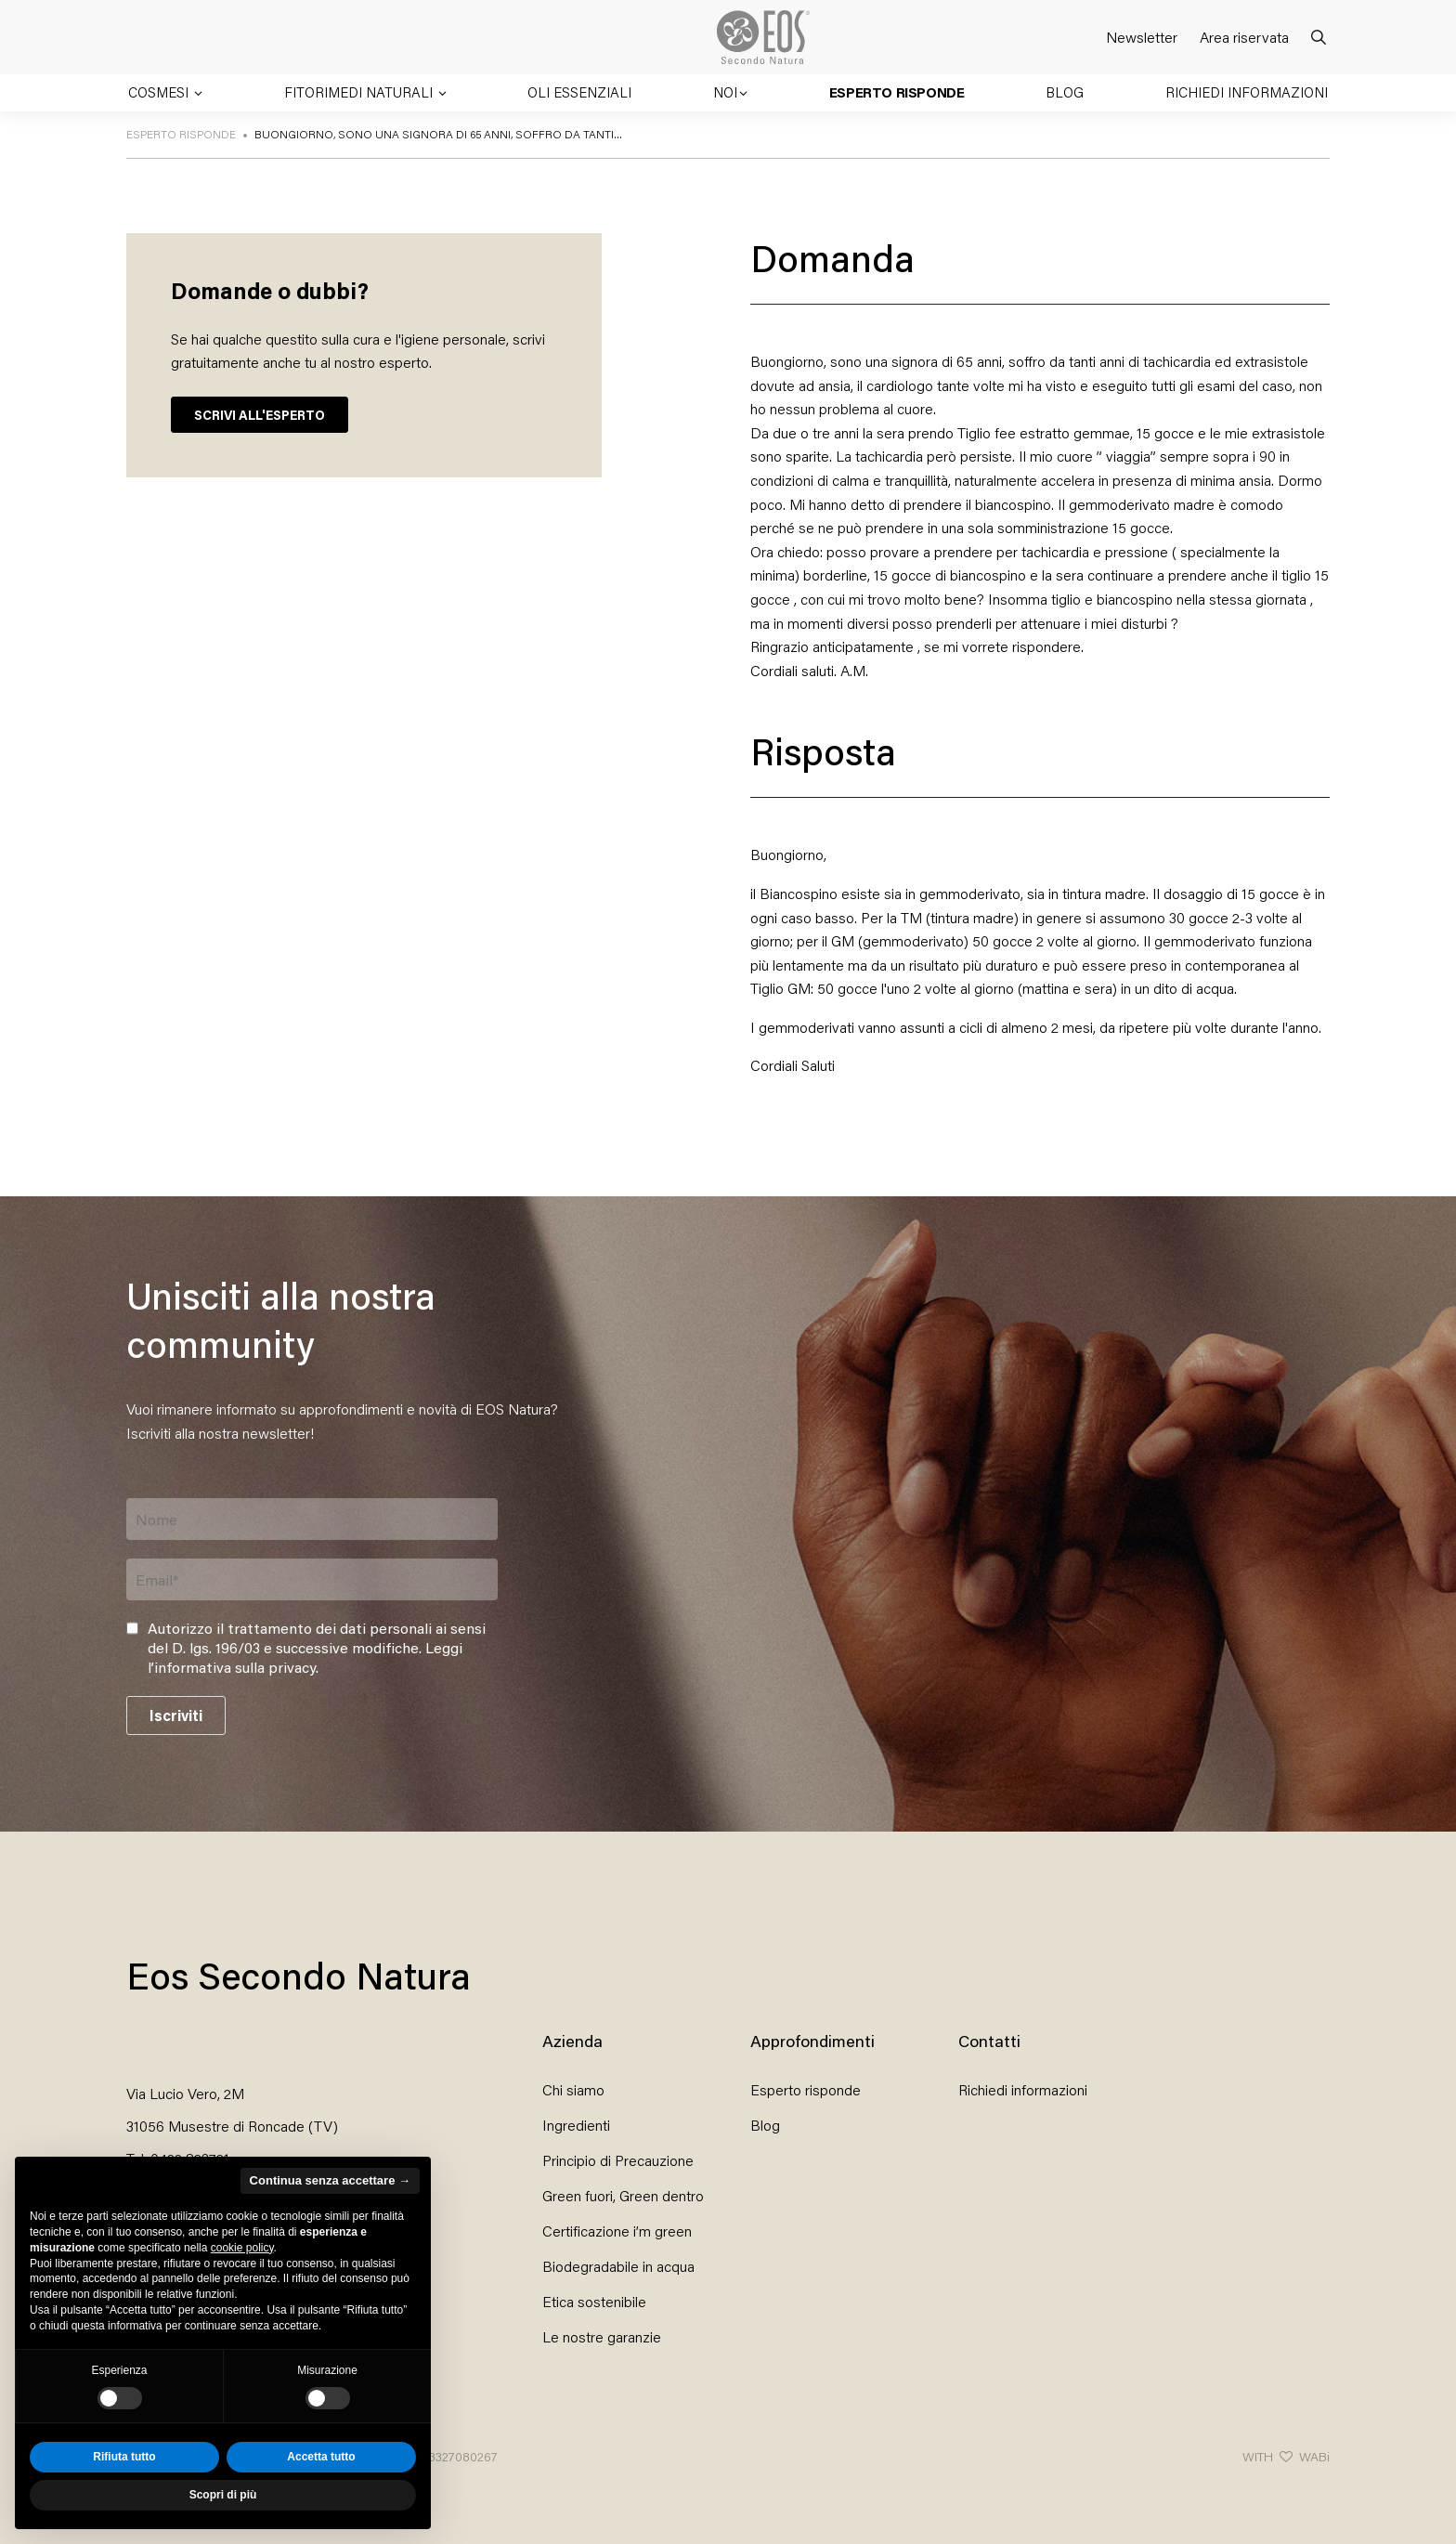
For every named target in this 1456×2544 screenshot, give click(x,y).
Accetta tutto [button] (321, 2456)
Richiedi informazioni (1246, 92)
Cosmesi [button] (160, 92)
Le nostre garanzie (601, 2336)
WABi (1314, 2456)
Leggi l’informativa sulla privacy (305, 1656)
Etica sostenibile (594, 2301)
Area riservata (1244, 36)
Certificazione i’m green (617, 2230)
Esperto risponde (897, 92)
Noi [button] (725, 92)
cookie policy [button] (242, 2247)
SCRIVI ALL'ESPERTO (259, 415)
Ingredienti (576, 2124)
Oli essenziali (579, 92)
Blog (1065, 92)
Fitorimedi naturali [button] (360, 92)
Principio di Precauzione (618, 2160)
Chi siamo (573, 2089)
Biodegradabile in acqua (618, 2266)
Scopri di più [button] (223, 2494)
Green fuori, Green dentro (623, 2195)
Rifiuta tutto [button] (124, 2456)
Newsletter (1141, 36)
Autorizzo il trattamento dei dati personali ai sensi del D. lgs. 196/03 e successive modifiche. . (317, 1647)
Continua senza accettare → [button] (330, 2180)
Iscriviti (176, 1715)
